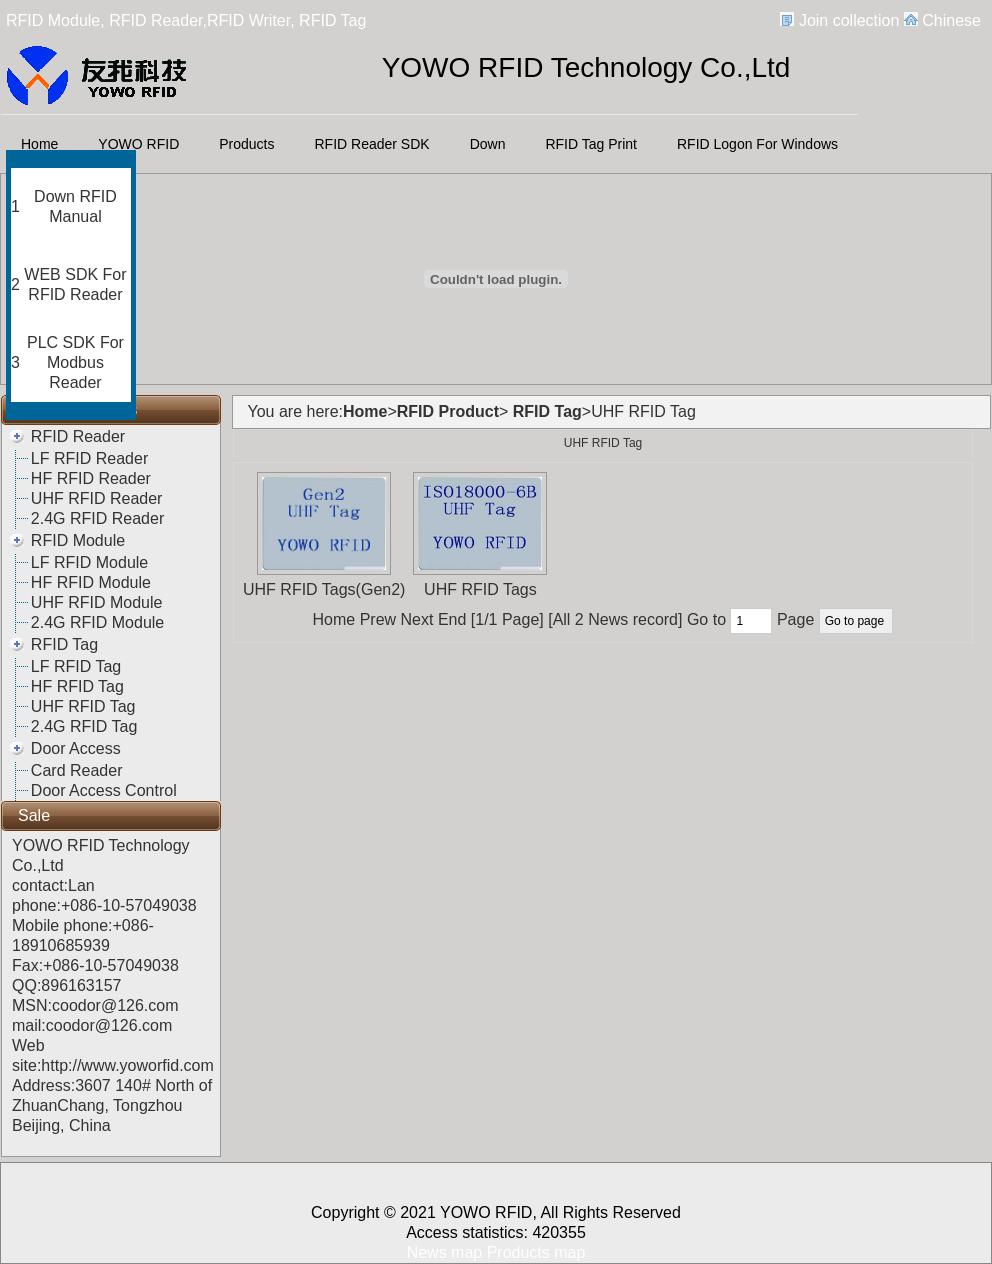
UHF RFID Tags (480, 589)
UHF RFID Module (97, 602)
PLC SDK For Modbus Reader (75, 362)
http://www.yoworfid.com (127, 1065)
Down (488, 144)
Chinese (951, 20)
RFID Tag (64, 644)
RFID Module (78, 540)
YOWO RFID (138, 144)
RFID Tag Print (591, 144)
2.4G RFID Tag (84, 726)
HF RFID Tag (77, 686)
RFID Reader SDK (372, 144)
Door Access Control (104, 790)
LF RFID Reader (89, 458)
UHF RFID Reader (97, 498)
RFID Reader (78, 436)
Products (246, 144)
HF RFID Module (91, 582)
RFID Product (448, 411)
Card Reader (77, 770)
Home (39, 144)
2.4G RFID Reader (97, 518)
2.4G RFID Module (97, 622)
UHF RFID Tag (83, 706)
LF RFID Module (89, 562)
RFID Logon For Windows (757, 144)
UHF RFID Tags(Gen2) (324, 589)
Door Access (76, 748)
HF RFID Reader (91, 478)
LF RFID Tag (76, 666)
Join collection (849, 20)
